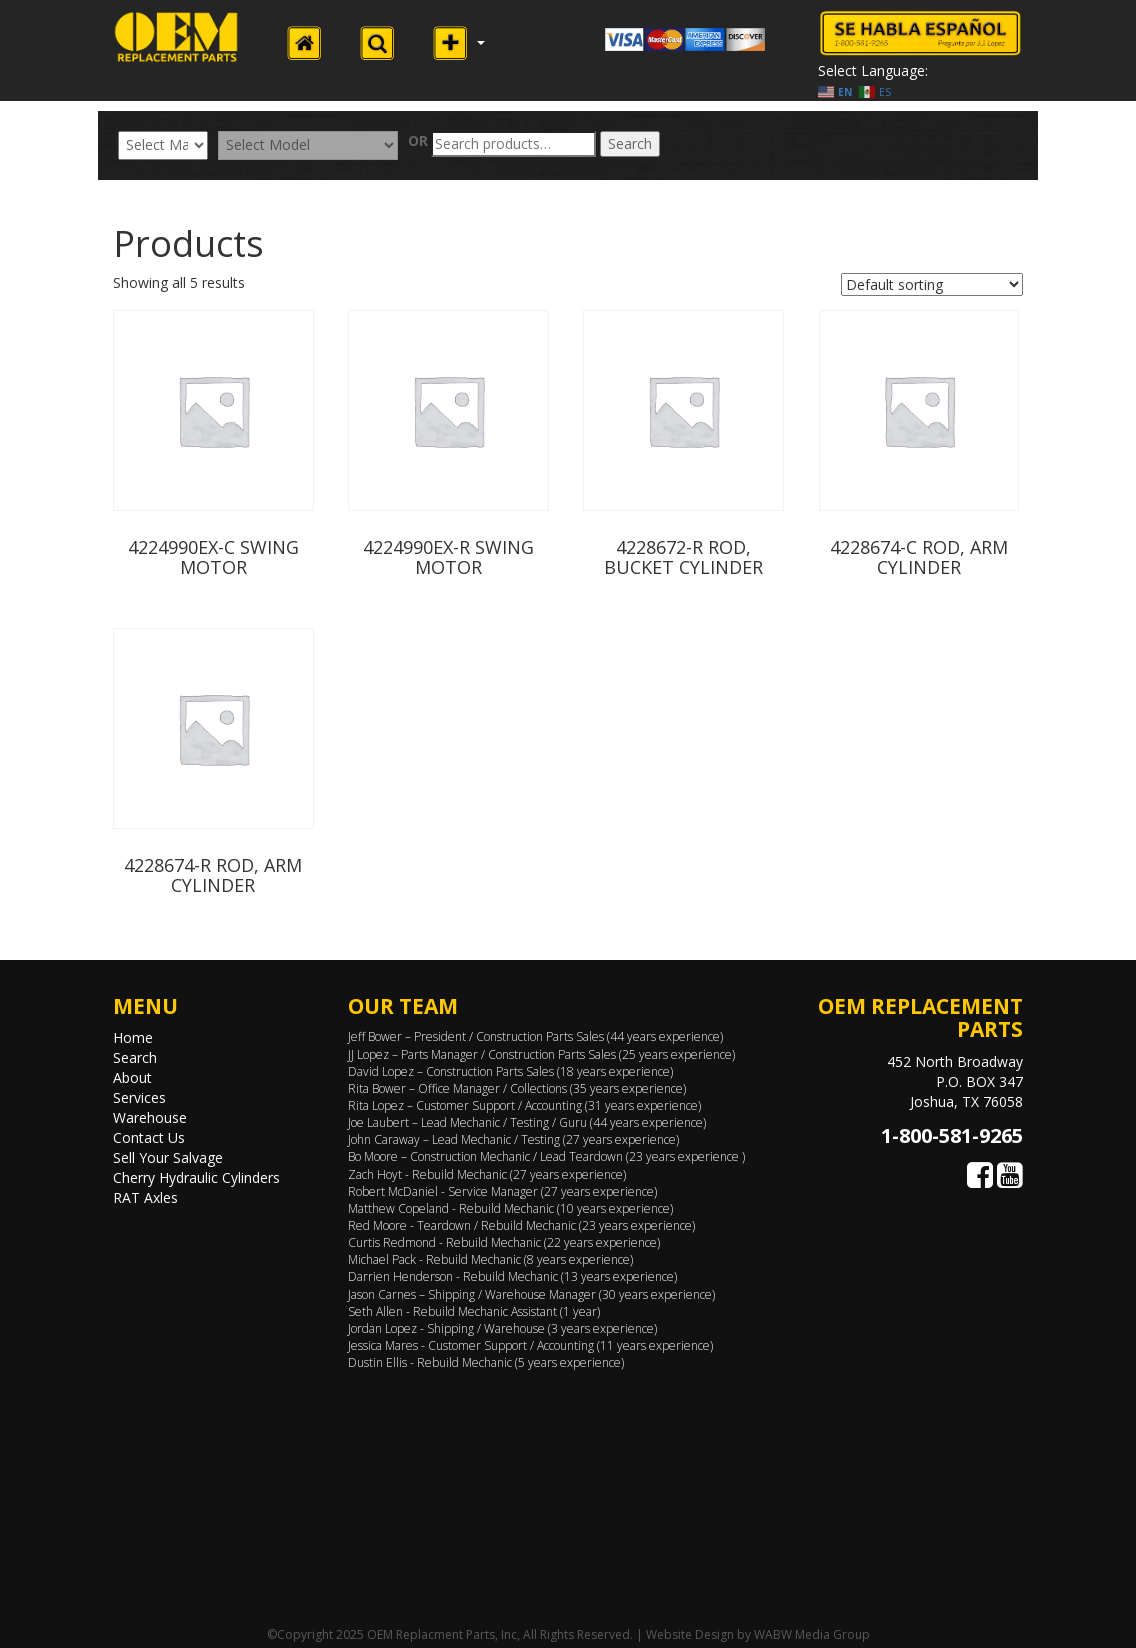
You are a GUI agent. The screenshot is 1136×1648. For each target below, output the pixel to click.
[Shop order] (932, 284)
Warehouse (150, 1117)
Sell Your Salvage (168, 1157)
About (132, 1077)
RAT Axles (145, 1197)
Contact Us (149, 1137)
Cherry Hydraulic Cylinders (196, 1177)
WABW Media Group (812, 1634)
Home (133, 1037)
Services (139, 1097)
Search (630, 143)
